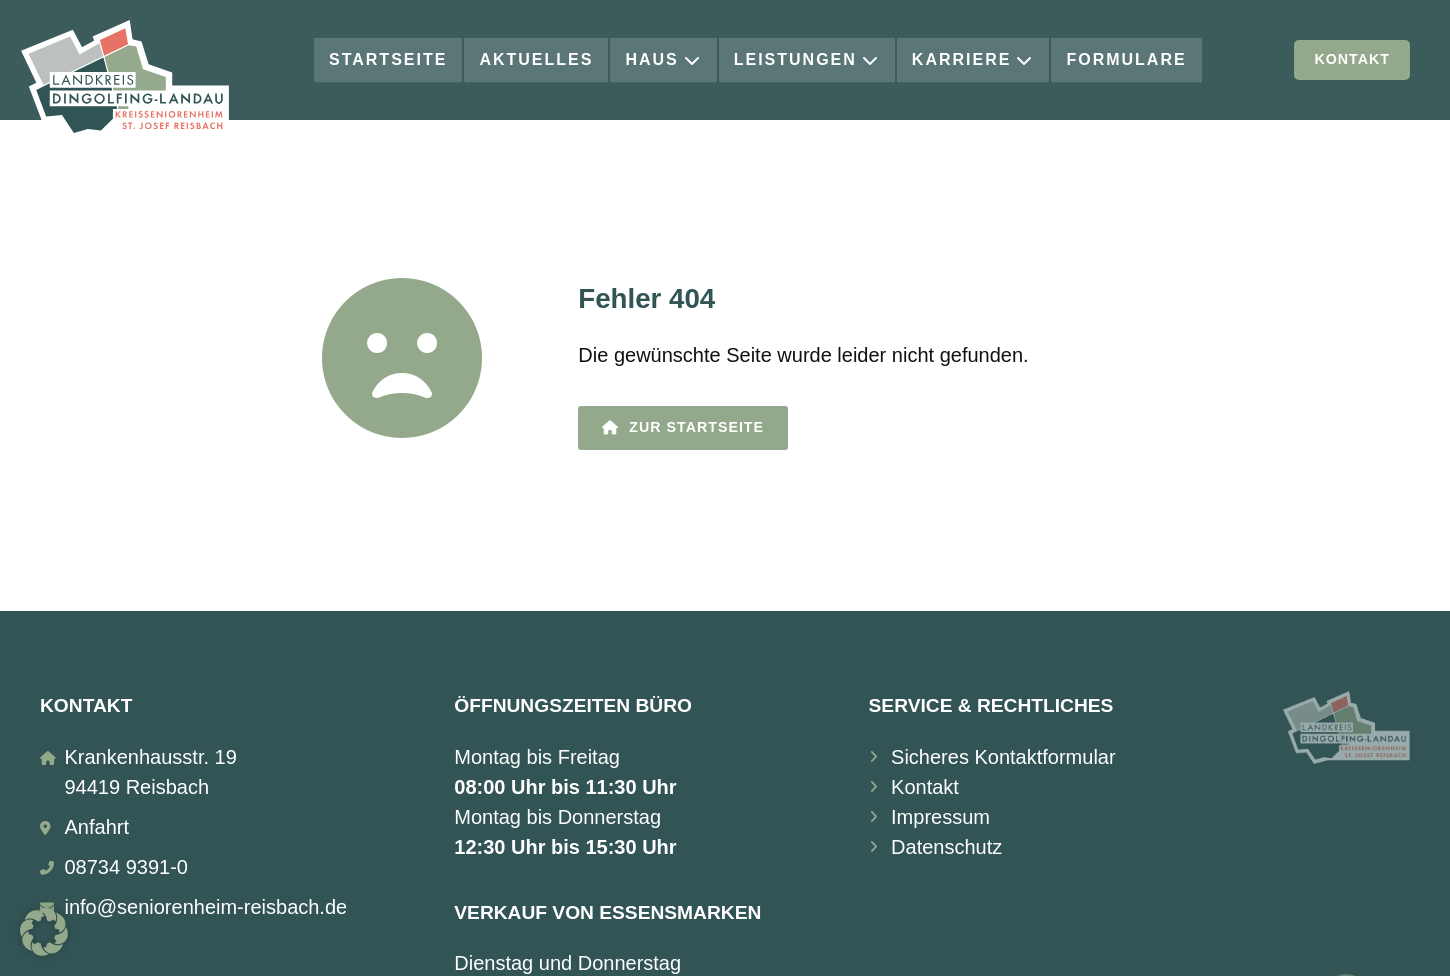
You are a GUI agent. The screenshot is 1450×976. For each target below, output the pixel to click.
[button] (44, 932)
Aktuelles (536, 59)
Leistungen (807, 59)
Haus (663, 59)
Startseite (388, 59)
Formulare (1126, 59)
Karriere (973, 59)
